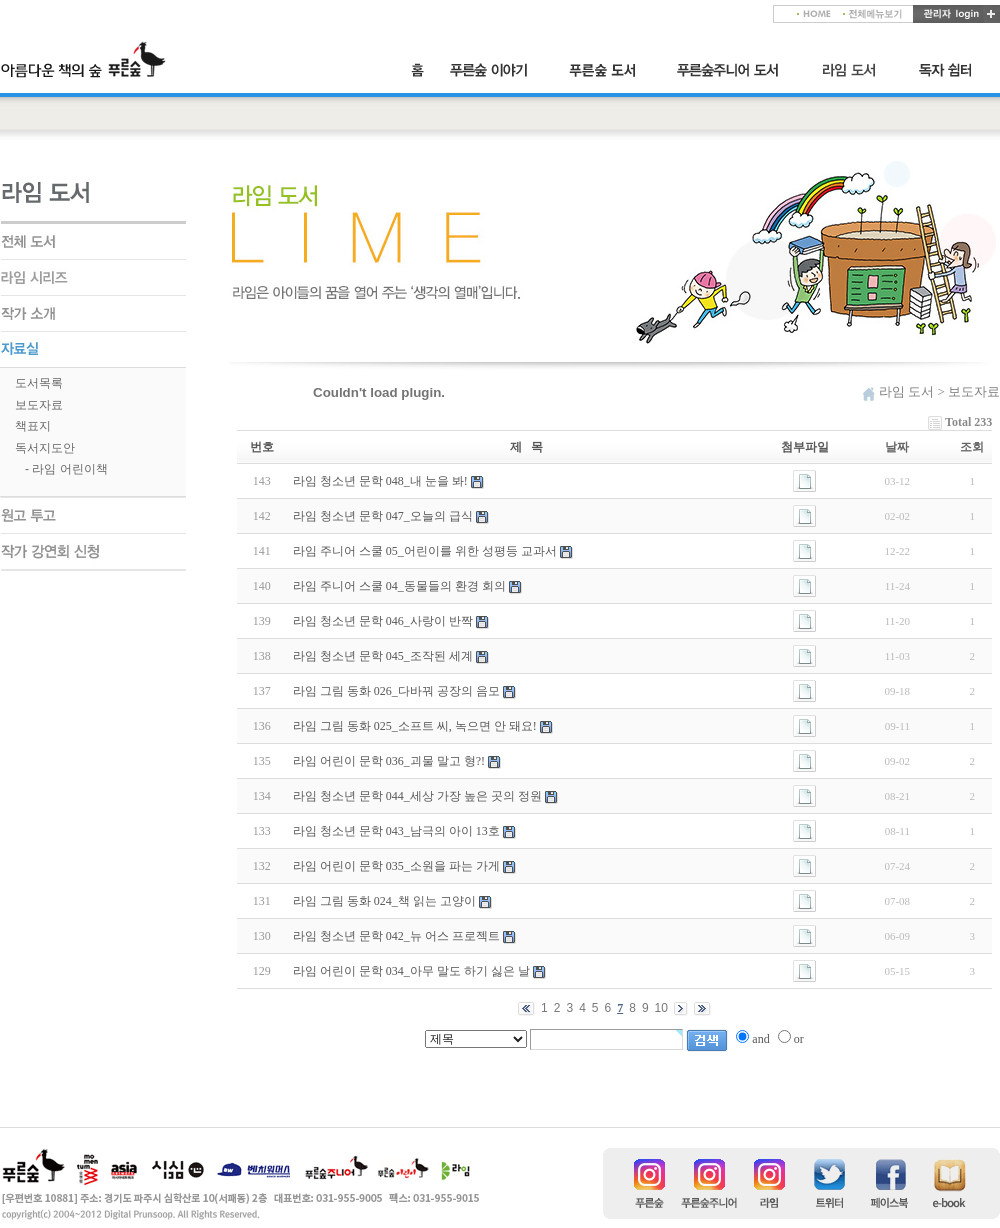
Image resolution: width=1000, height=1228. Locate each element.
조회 (972, 447)
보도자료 (39, 405)
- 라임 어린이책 (66, 469)
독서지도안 (45, 448)
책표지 (33, 426)
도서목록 (39, 383)
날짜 (897, 447)
